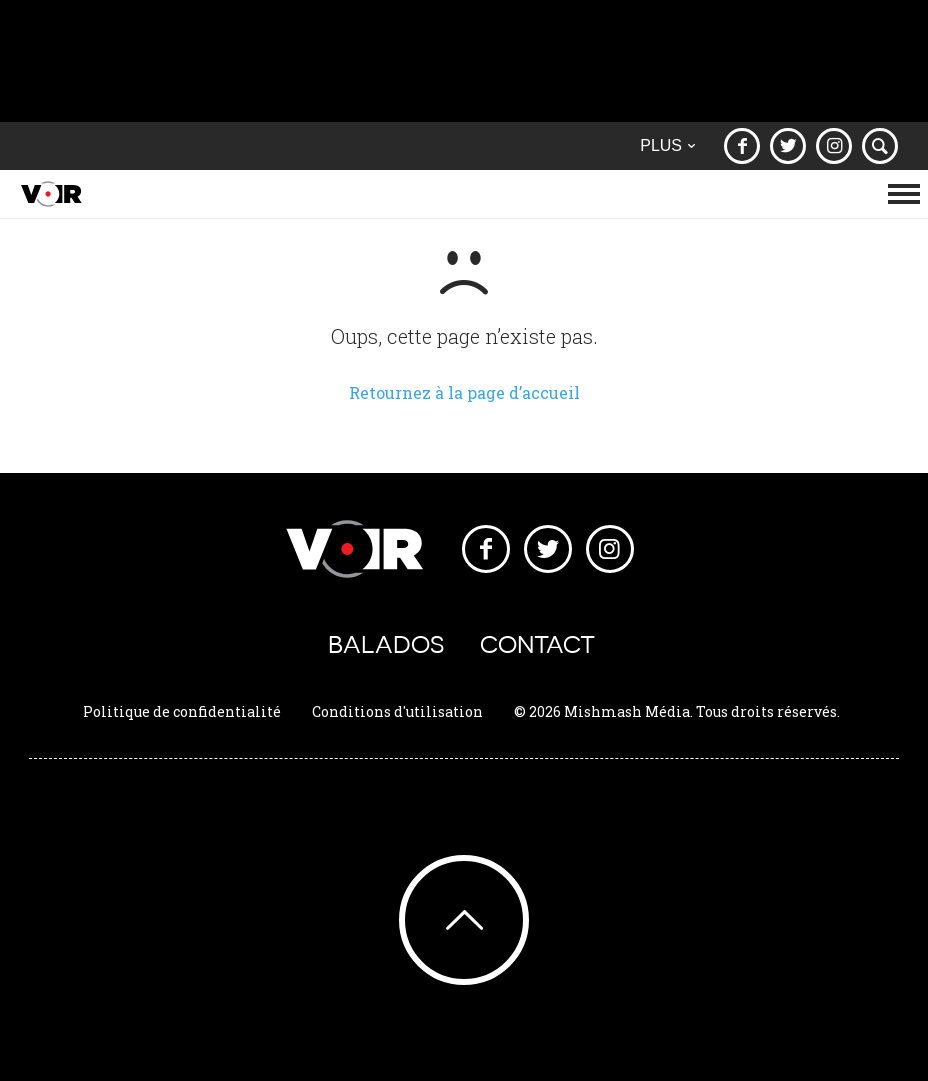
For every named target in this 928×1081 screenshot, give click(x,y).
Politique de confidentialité (182, 711)
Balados (386, 644)
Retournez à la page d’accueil (464, 392)
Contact (537, 644)
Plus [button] (667, 145)
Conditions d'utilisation (397, 711)
